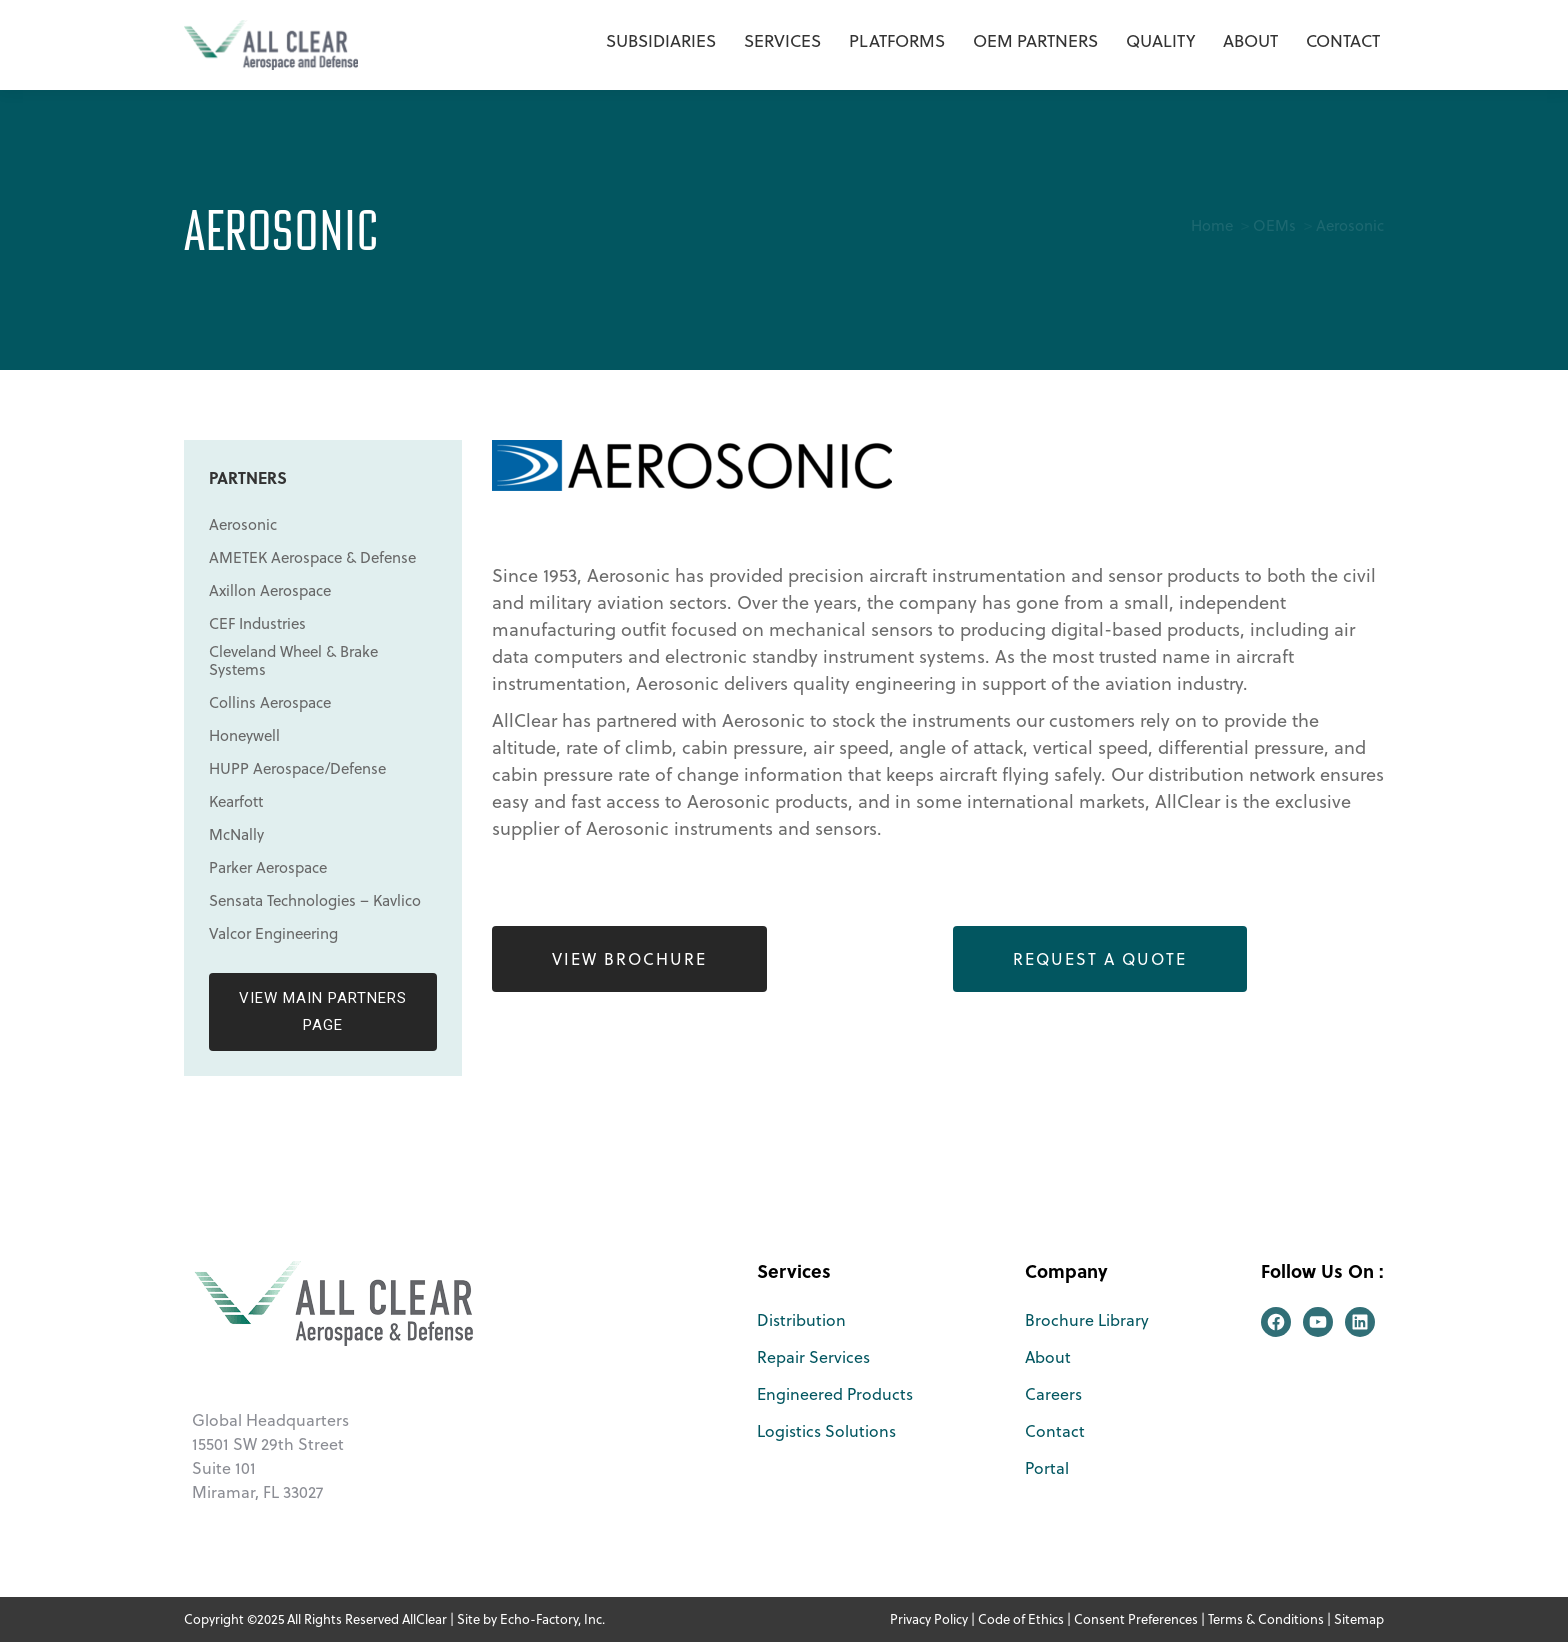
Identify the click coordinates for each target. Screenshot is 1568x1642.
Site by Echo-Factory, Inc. (531, 1619)
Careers (1053, 1394)
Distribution (801, 1320)
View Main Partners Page (323, 1011)
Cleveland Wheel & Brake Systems (293, 661)
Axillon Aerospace (270, 591)
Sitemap (1359, 1619)
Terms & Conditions (1266, 1619)
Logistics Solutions (826, 1431)
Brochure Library (1087, 1320)
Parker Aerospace (268, 868)
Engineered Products (835, 1394)
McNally (236, 835)
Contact (1055, 1431)
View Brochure (629, 959)
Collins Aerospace (270, 703)
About (1048, 1357)
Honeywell (244, 736)
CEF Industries (257, 624)
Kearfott (236, 802)
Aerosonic (243, 525)
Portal (1047, 1468)
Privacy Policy (929, 1619)
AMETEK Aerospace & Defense (312, 558)
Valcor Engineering (273, 934)
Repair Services (813, 1357)
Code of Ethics (1021, 1619)
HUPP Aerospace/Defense (297, 769)
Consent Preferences (1136, 1619)
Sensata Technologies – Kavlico (315, 901)
